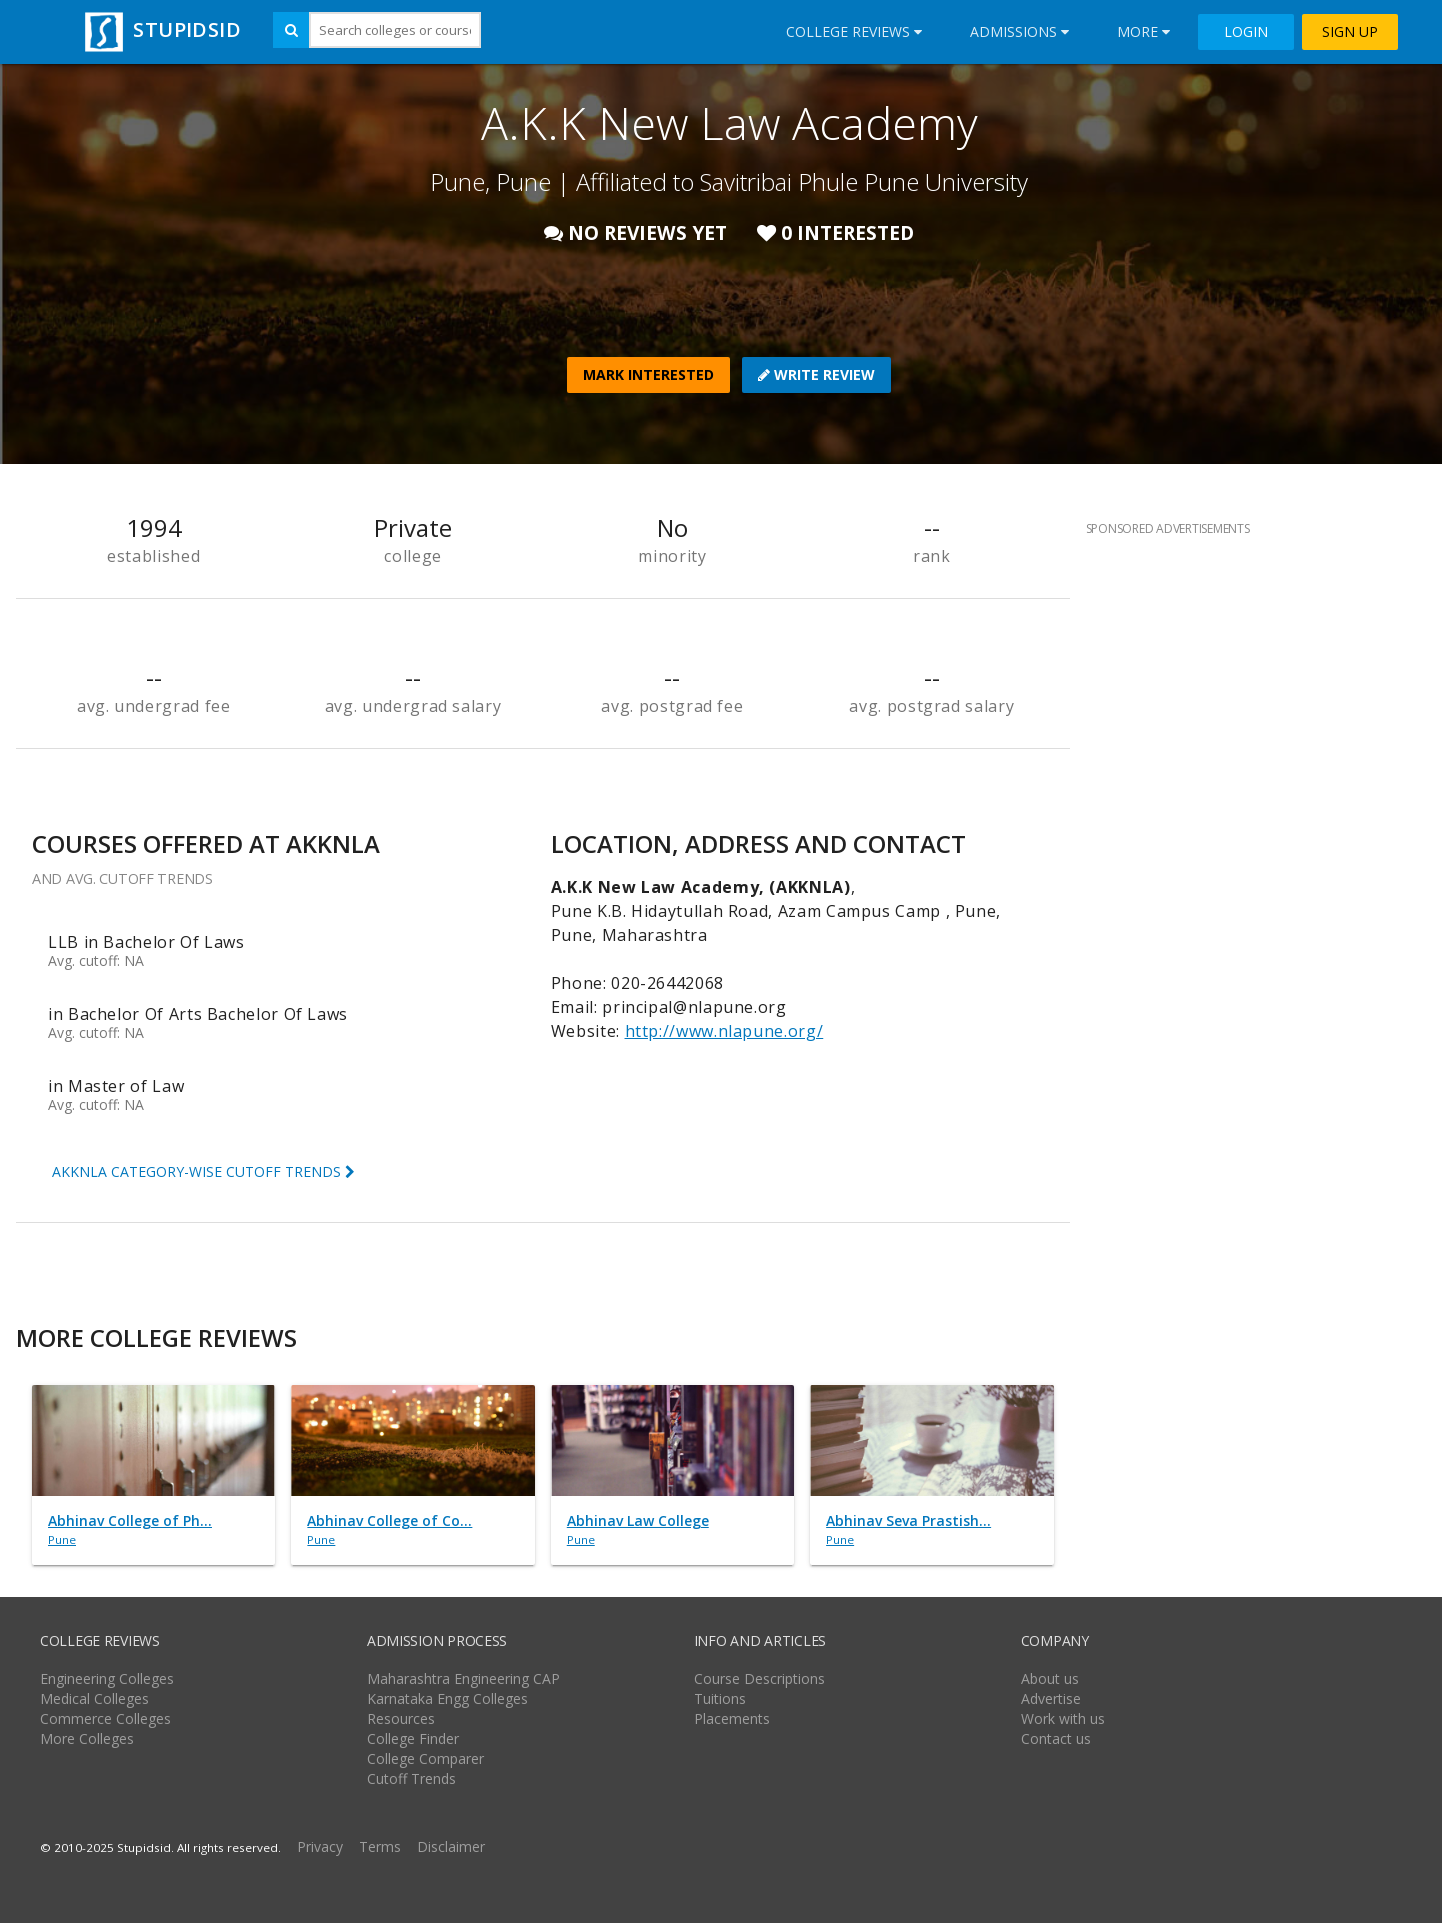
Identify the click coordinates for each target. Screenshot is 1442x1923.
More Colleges (87, 1738)
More (1143, 31)
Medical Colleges (94, 1698)
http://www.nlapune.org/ (724, 1031)
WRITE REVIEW (816, 374)
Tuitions (720, 1698)
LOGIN (1246, 32)
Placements (732, 1718)
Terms (380, 1846)
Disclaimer (451, 1846)
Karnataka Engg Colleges (447, 1698)
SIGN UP (1350, 32)
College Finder (413, 1738)
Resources (401, 1718)
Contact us (1056, 1738)
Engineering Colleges (107, 1678)
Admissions (1019, 31)
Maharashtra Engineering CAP (463, 1678)
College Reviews (854, 31)
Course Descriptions (759, 1678)
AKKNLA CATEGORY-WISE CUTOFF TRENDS (203, 1171)
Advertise (1051, 1698)
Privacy (320, 1846)
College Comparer (425, 1758)
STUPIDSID (160, 29)
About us (1050, 1678)
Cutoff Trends (411, 1778)
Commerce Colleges (105, 1718)
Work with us (1063, 1718)
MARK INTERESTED (648, 374)
